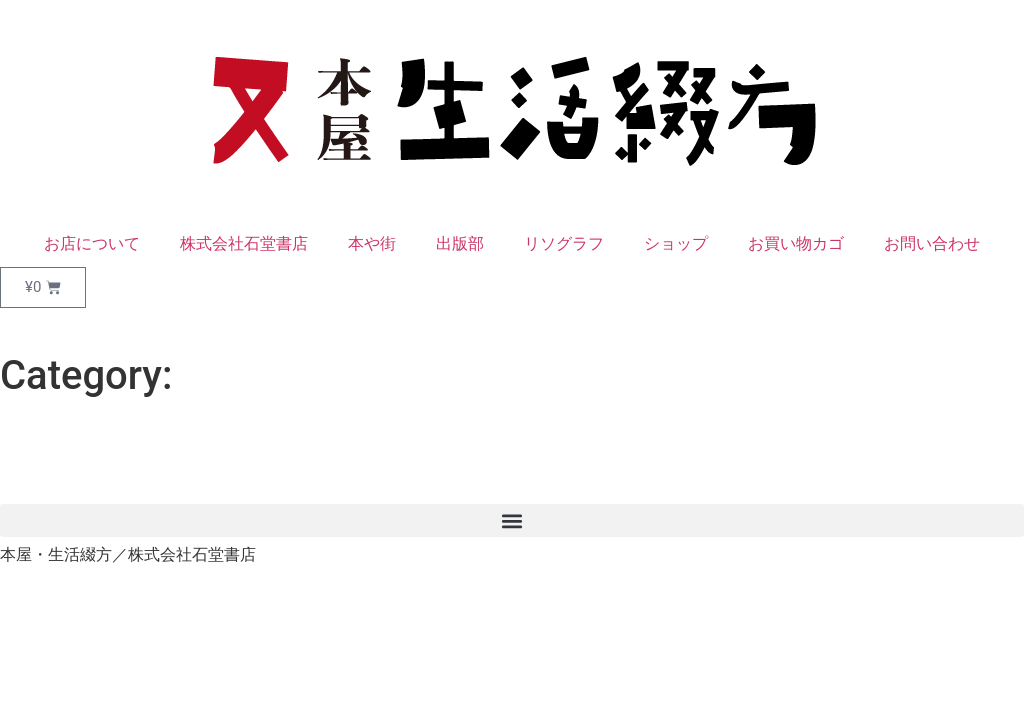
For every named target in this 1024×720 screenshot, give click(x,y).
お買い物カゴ (796, 243)
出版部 (460, 243)
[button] (512, 520)
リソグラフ (564, 243)
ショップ (676, 243)
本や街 (372, 243)
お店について (92, 243)
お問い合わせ (932, 243)
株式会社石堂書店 (244, 243)
